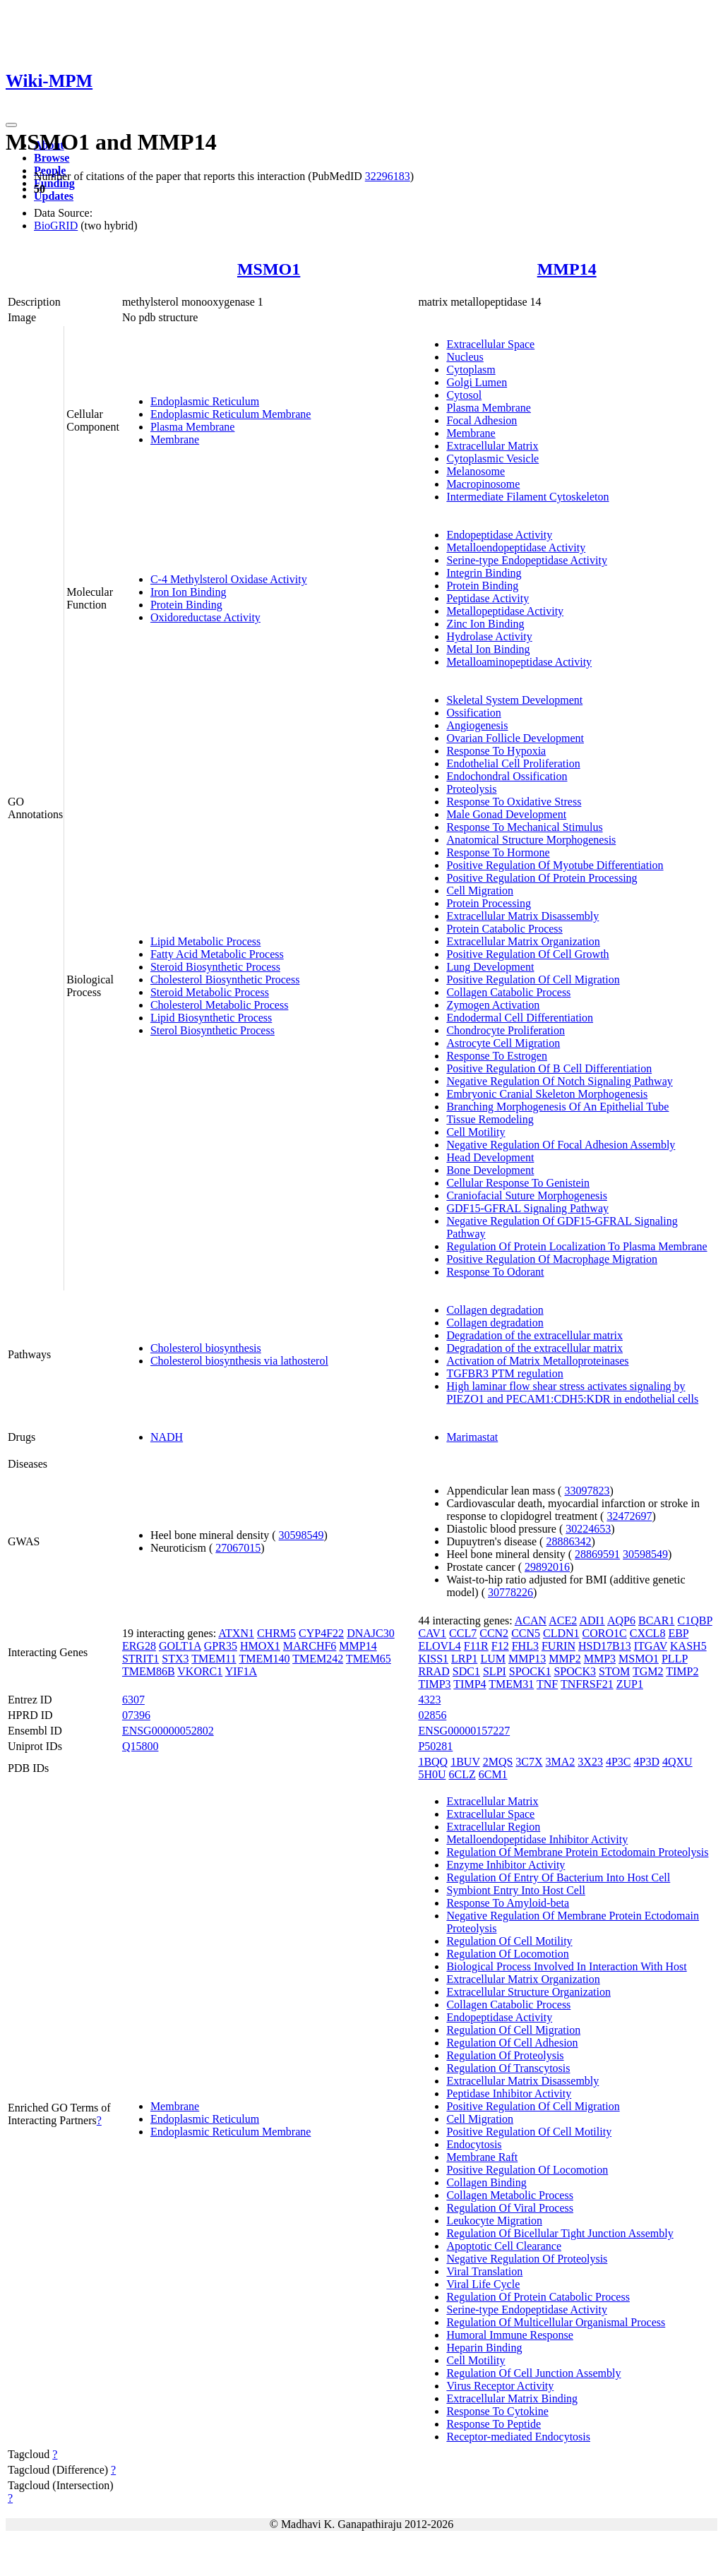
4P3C (618, 1762)
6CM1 (493, 1774)
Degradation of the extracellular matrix (534, 1335)
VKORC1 (199, 1671)
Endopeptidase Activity (499, 535)
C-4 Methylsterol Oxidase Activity (228, 579)
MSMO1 (268, 269)
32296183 (387, 176)
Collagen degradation (494, 1310)
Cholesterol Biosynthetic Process (225, 980)
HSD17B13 (604, 1646)
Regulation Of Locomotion (507, 1954)
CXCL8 (648, 1633)
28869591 (597, 1554)
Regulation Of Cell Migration (513, 2030)
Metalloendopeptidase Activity (515, 547)
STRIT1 (140, 1659)
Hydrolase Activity (489, 636)
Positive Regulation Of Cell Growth (527, 954)
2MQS (498, 1762)
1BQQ (433, 1762)
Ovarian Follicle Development (515, 738)
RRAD (433, 1671)
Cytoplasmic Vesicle (492, 459)
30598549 (301, 1535)
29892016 (547, 1567)
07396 (136, 1715)
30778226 (510, 1592)
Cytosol (464, 395)
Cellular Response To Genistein (518, 1183)
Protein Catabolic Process (504, 929)
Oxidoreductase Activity (205, 617)
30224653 (588, 1529)
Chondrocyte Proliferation (505, 1030)
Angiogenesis (477, 725)
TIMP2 (682, 1671)
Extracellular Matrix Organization (522, 941)
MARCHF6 (310, 1646)
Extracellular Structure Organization (528, 1992)
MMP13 (527, 1659)
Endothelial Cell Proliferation (513, 763)
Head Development (490, 1157)
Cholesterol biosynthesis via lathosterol (239, 1361)
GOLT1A (180, 1646)
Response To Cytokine (497, 2411)
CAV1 (432, 1633)
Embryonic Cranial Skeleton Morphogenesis (546, 1094)
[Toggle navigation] (11, 125)
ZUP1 (629, 1684)
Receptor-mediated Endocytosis (518, 2437)
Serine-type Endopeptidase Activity (526, 560)
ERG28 (139, 1646)
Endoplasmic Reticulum (204, 401)
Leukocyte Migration (494, 2221)
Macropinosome (483, 484)
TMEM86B (148, 1671)
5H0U (432, 1774)
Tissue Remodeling (489, 1119)
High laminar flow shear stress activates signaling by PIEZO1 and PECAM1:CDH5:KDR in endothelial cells (572, 1392)
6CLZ (461, 1774)
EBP (678, 1633)
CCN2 (493, 1633)
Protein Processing (488, 903)
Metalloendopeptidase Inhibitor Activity (537, 1839)
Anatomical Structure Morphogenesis (531, 840)
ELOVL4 (439, 1646)
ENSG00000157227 (464, 1731)
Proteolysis (471, 789)
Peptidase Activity (487, 598)
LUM (493, 1659)
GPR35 (220, 1646)
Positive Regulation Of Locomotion (527, 2170)
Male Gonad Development (506, 814)
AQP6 (621, 1621)
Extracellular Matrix (492, 446)
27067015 (238, 1548)
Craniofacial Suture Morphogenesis (526, 1196)
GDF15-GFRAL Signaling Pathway (527, 1208)
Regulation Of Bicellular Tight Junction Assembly (559, 2233)
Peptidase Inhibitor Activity (508, 2093)
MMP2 (564, 1659)
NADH (166, 1437)
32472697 (629, 1516)
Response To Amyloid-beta (507, 1903)
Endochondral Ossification (506, 776)
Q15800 (140, 1746)
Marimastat (472, 1437)
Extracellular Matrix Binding (512, 2398)
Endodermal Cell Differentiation (519, 1018)
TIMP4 (469, 1684)
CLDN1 (561, 1633)
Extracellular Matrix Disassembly (522, 916)
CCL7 (463, 1633)
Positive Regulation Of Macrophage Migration (551, 1259)
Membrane (174, 439)
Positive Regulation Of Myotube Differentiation (554, 865)
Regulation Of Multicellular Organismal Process (555, 2322)
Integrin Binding (483, 573)
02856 (432, 1715)
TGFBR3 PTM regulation (504, 1373)
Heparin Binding (484, 2348)
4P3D (646, 1762)
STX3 (175, 1659)
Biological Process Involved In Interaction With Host (566, 1966)
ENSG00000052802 (168, 1731)
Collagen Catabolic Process (508, 992)
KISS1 (433, 1659)
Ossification (473, 713)
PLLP (675, 1659)
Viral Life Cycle (483, 2284)
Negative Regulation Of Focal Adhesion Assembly (560, 1145)
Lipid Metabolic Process (205, 941)
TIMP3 (434, 1684)
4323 (429, 1700)
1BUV (465, 1762)
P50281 (435, 1746)
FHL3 (525, 1646)
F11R (476, 1646)
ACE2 (563, 1621)
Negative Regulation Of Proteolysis (526, 2259)
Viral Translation (484, 2271)
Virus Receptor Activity (500, 2386)
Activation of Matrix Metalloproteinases (537, 1361)
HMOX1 (260, 1646)
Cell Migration (479, 891)
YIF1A (241, 1671)
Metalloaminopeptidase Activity (519, 662)
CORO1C (604, 1633)
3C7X (528, 1762)
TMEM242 (317, 1659)
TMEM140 (264, 1659)
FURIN (558, 1646)
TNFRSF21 (587, 1684)
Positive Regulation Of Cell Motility (528, 2132)
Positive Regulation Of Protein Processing (541, 878)
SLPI (494, 1671)
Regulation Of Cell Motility (509, 1941)
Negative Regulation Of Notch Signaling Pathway (559, 1081)
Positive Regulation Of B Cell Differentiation (549, 1068)
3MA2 (560, 1762)
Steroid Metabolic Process (209, 992)
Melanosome (475, 471)
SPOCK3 (575, 1671)
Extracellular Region (493, 1827)
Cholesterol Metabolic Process (219, 1005)
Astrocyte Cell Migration (503, 1043)
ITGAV (650, 1646)
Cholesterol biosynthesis (205, 1348)
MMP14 (567, 269)
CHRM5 (276, 1633)
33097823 (586, 1491)
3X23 (590, 1762)
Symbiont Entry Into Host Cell (515, 1890)
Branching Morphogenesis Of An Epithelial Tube (557, 1107)
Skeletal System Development (514, 700)
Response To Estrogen (496, 1056)
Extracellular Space (490, 344)
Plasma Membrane (192, 427)
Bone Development (490, 1170)
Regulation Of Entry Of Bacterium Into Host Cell (558, 1877)
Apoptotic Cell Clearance (503, 2246)
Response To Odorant (495, 1272)
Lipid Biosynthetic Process (211, 1018)
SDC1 (466, 1671)
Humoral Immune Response (509, 2335)
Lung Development (490, 967)
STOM (614, 1671)
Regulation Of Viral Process (509, 2208)
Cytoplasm (470, 370)
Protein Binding (186, 605)
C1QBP (695, 1621)
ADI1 (591, 1621)
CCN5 (525, 1633)
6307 (133, 1700)
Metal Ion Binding (488, 649)
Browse (51, 158)
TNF (547, 1684)
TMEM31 (511, 1684)
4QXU (677, 1762)
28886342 (568, 1541)
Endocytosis (473, 2144)
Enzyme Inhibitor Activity (505, 1865)
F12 (500, 1646)
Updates (53, 196)
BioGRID (56, 226)
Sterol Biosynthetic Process (212, 1030)
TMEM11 (213, 1659)
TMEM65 (368, 1659)
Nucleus (464, 357)
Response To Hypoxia (496, 751)
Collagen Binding (486, 2182)
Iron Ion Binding (188, 592)
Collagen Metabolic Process (509, 2195)
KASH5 (688, 1646)
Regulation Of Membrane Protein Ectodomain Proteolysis (577, 1852)
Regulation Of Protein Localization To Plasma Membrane (576, 1246)
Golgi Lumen (476, 382)
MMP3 (600, 1659)
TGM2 (648, 1671)
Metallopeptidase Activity (504, 611)
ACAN (530, 1621)
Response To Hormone (497, 852)
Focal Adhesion (481, 420)
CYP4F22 (321, 1633)
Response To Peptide (493, 2424)
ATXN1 (236, 1633)
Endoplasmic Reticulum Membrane (230, 414)
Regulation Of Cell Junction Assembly (533, 2373)
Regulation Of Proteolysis (504, 2055)
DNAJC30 (371, 1633)
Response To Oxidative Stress (513, 802)
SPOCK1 (530, 1671)
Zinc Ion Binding (485, 624)
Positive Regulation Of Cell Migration (532, 980)
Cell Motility (475, 1132)
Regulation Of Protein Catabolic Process (538, 2297)
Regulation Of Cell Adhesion (512, 2043)
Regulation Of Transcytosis (508, 2068)
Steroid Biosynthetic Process (215, 967)
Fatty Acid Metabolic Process (217, 954)
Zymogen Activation (492, 1005)
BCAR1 (656, 1621)
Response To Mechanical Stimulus (524, 827)
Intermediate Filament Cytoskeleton (527, 497)
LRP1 (464, 1659)
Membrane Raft (482, 2157)
